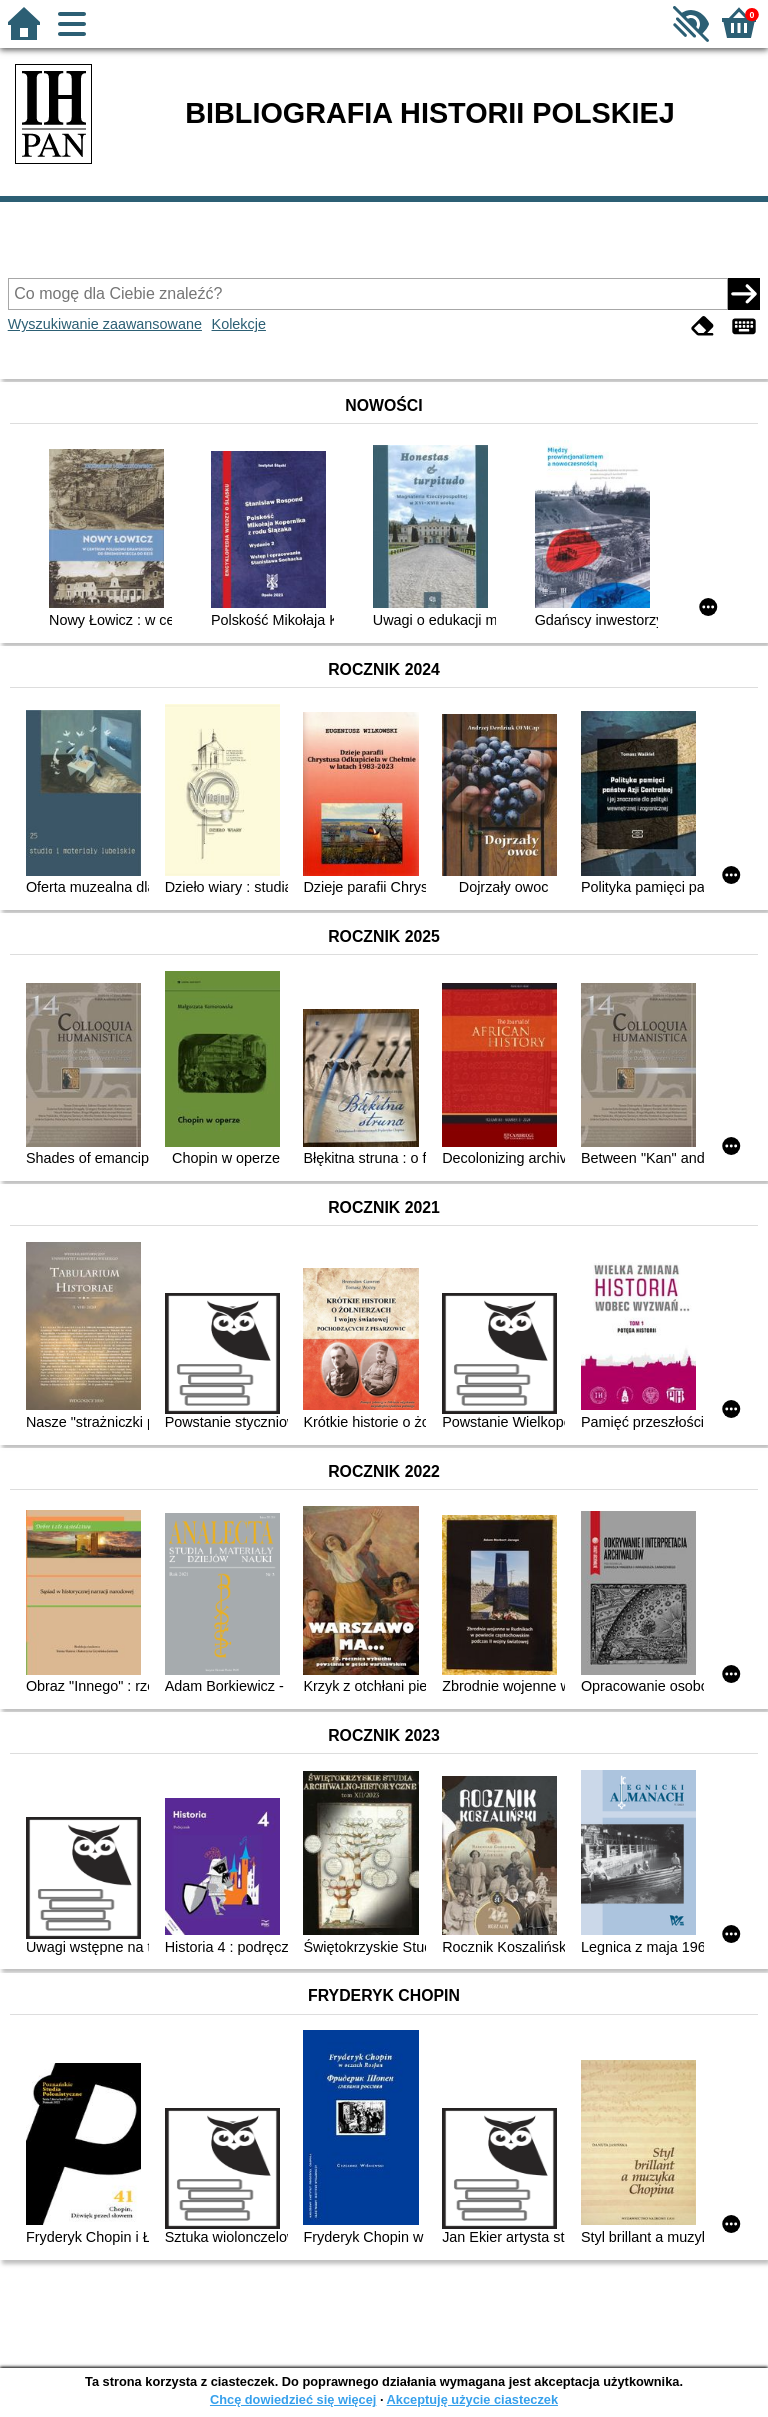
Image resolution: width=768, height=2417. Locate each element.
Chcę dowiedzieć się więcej (293, 2399)
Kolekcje (239, 324)
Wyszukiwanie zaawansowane (105, 324)
